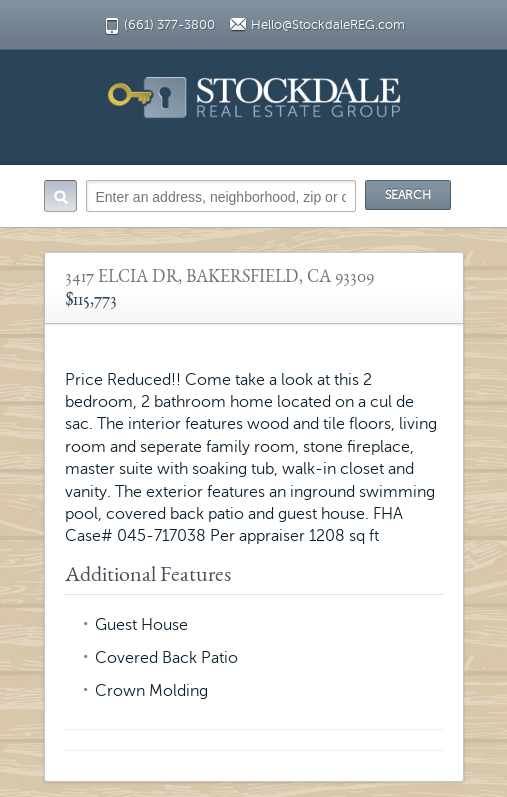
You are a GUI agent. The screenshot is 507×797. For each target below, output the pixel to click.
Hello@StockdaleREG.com (328, 25)
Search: (60, 196)
